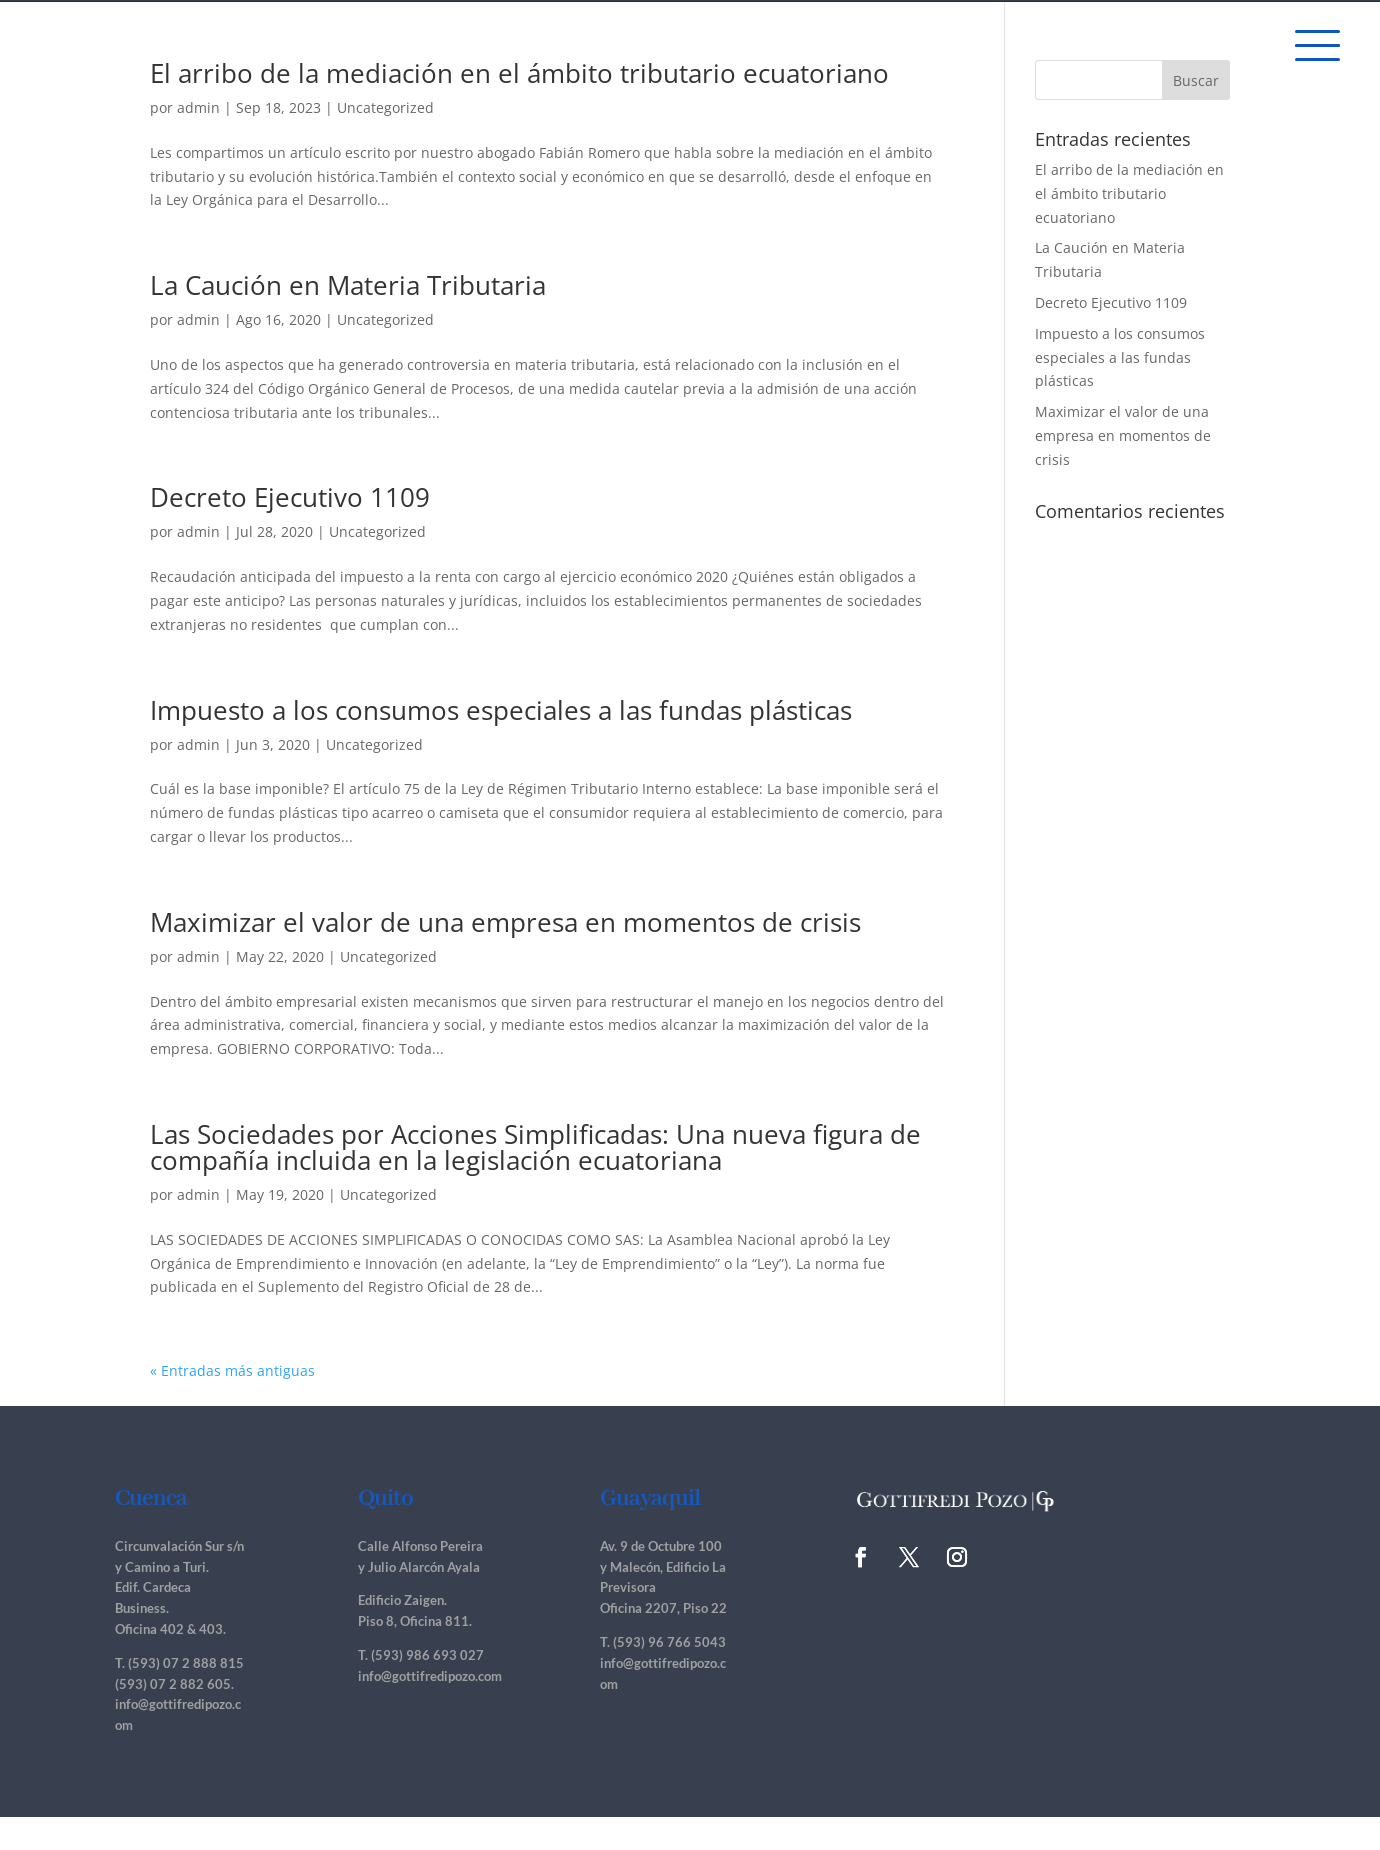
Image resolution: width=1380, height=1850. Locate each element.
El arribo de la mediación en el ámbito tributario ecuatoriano (519, 73)
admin (198, 107)
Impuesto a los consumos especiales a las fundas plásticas (501, 710)
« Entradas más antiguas (232, 1370)
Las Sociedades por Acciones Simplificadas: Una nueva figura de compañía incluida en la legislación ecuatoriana (535, 1147)
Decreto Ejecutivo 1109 (290, 497)
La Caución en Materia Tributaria (348, 285)
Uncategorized (385, 107)
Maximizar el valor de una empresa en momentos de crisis (505, 922)
